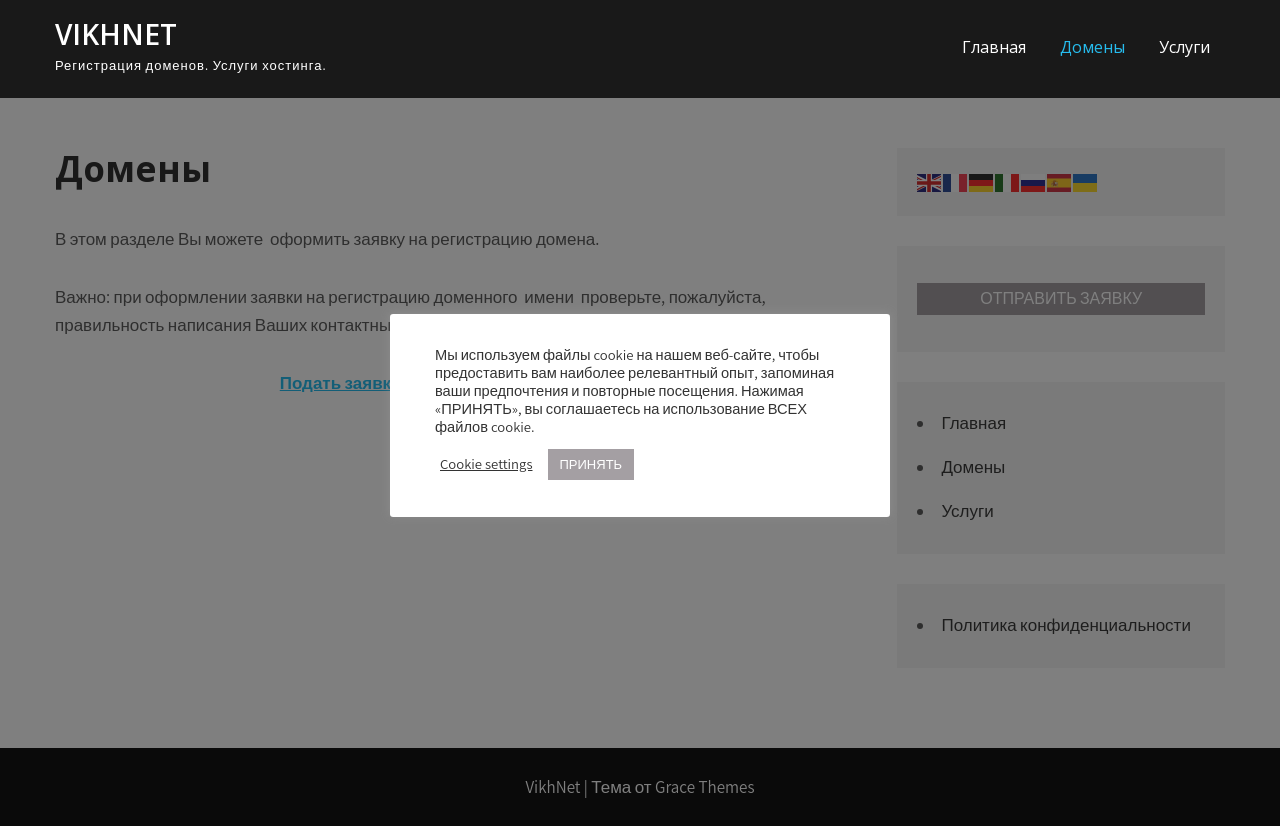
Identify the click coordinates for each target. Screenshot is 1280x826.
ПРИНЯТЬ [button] (591, 464)
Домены (1092, 47)
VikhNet (116, 34)
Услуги (1184, 47)
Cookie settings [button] (486, 464)
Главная (994, 47)
